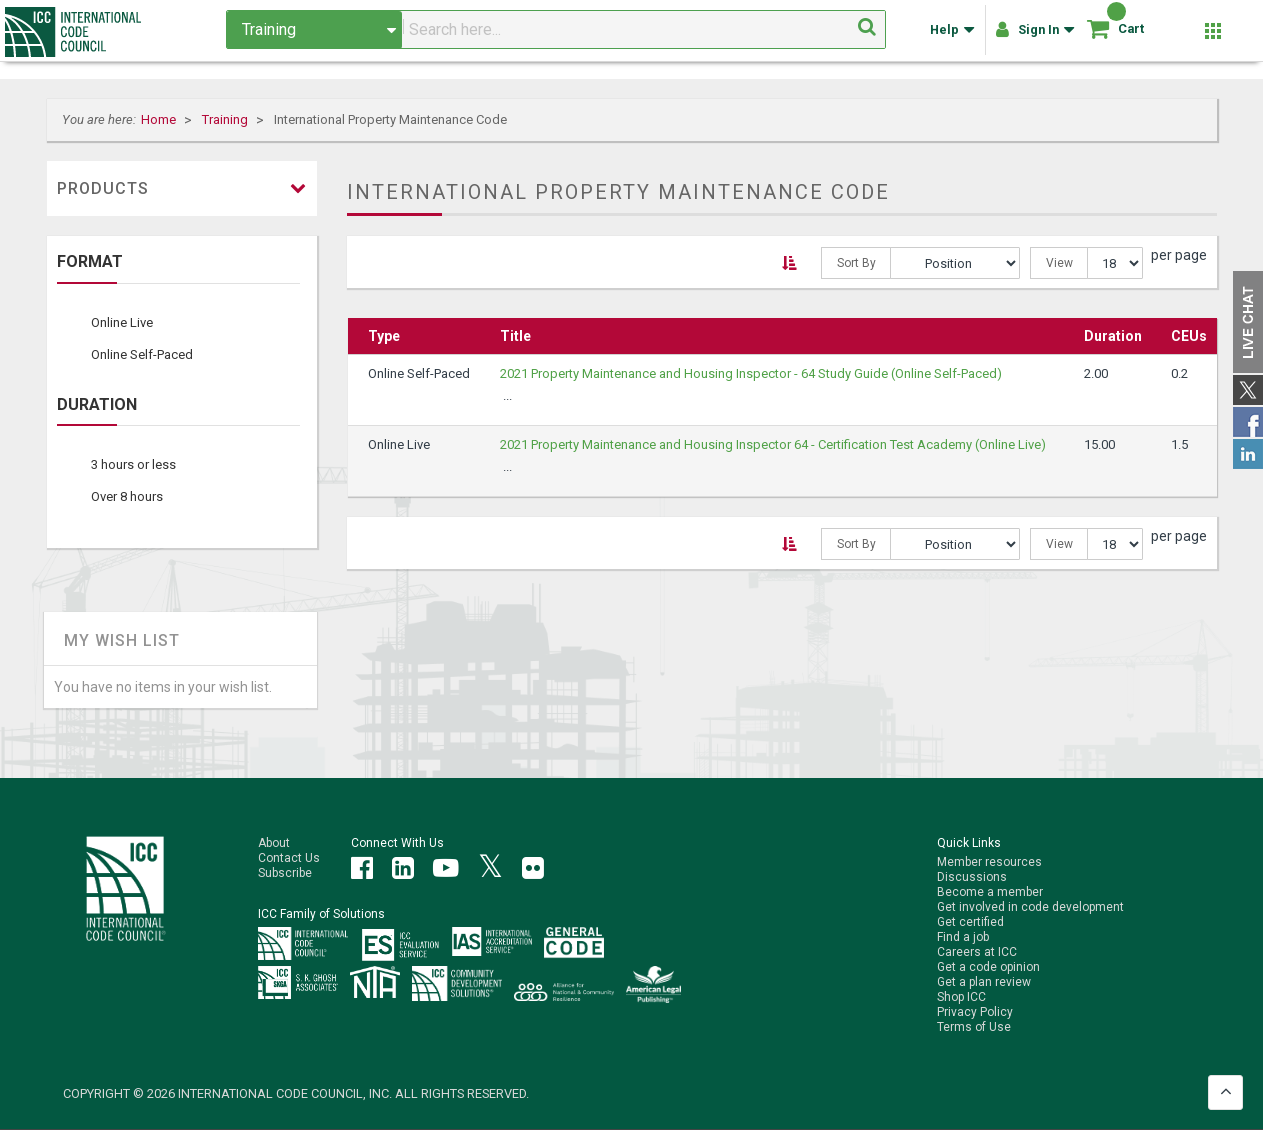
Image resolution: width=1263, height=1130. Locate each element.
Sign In (1034, 38)
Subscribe (285, 873)
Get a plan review (984, 982)
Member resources (989, 862)
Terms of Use (974, 1027)
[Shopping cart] (1097, 36)
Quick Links (969, 843)
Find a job (963, 937)
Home (160, 119)
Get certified (970, 922)
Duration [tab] (97, 405)
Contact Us (289, 858)
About (274, 843)
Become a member (990, 892)
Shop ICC (961, 997)
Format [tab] (90, 262)
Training (226, 119)
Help (951, 38)
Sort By (856, 263)
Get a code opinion (988, 967)
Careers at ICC (977, 952)
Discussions (972, 877)
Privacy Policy (975, 1012)
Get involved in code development (1030, 907)
